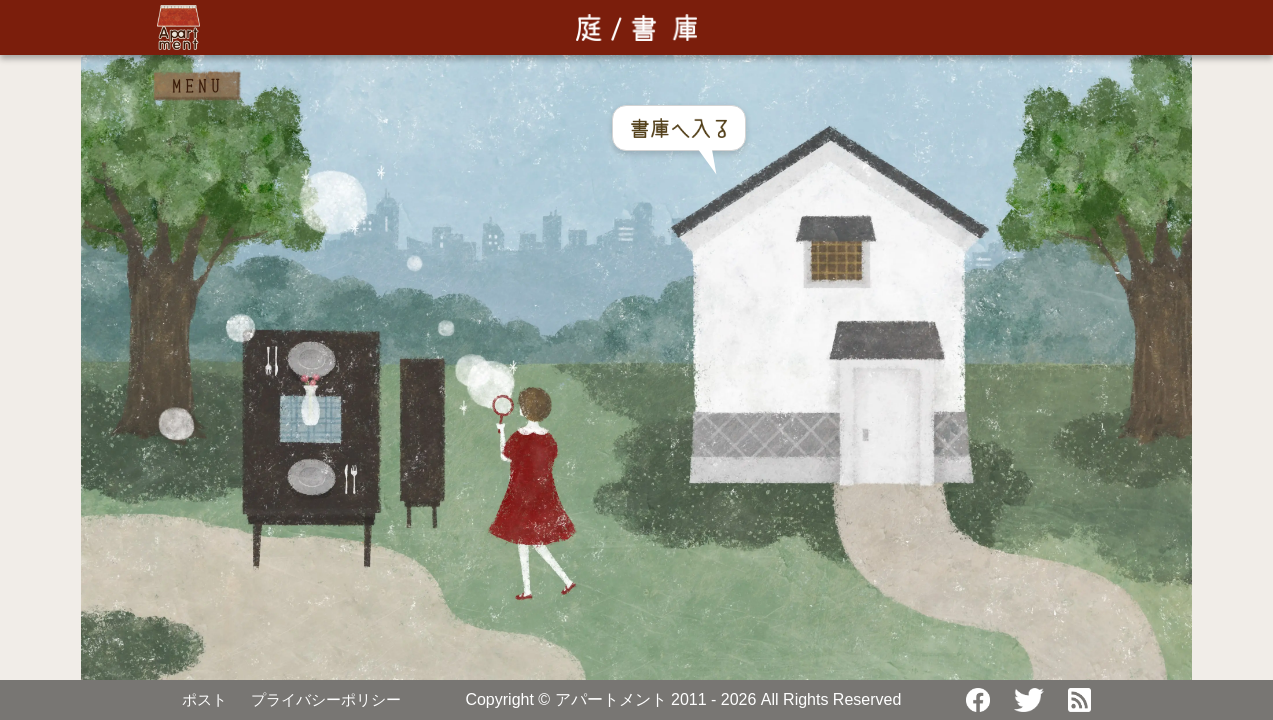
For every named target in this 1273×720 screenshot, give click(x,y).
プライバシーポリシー (326, 699)
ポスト (204, 699)
